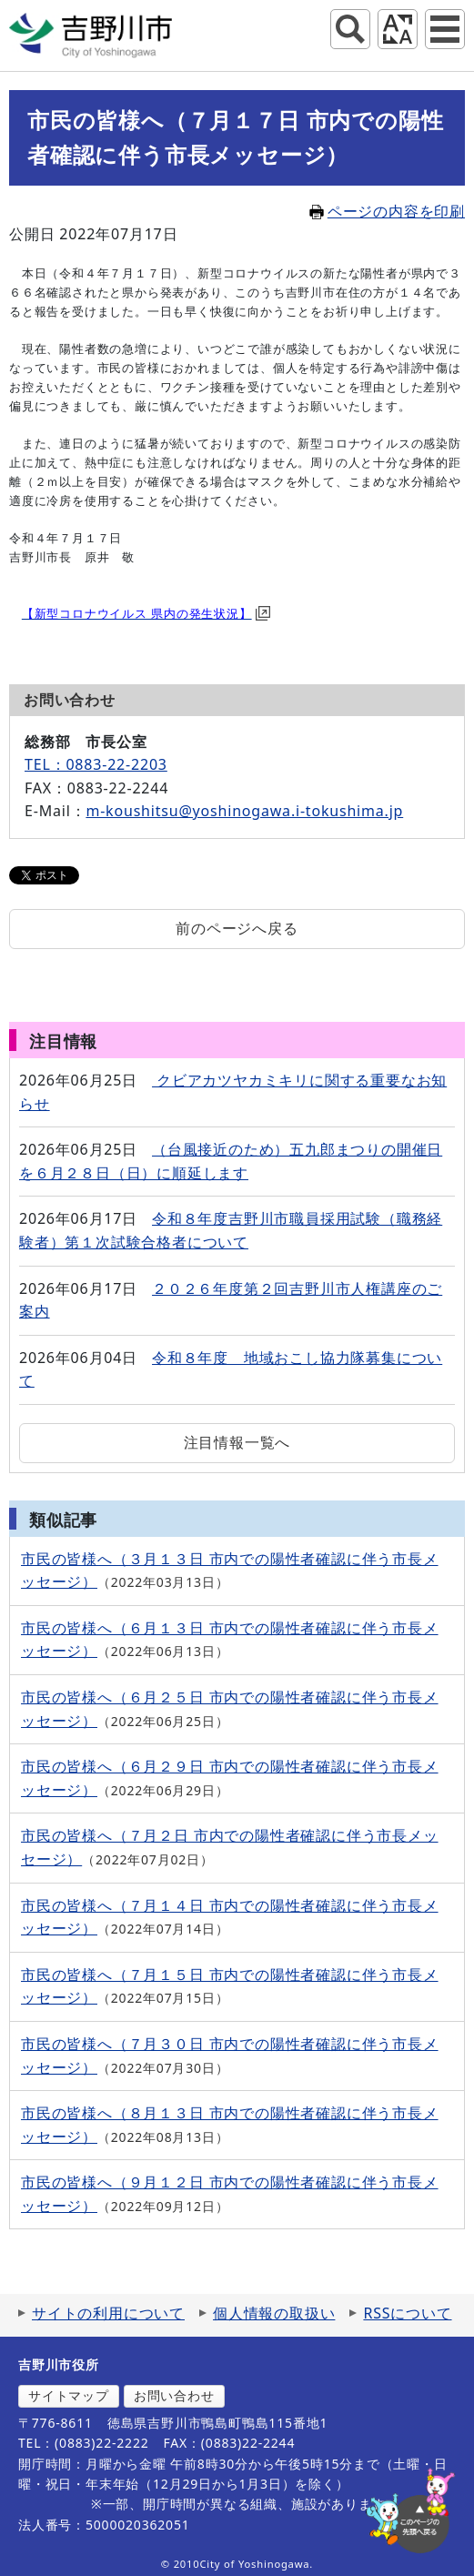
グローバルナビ (445, 29)
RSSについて (407, 2313)
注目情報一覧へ (237, 1442)
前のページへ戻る (237, 928)
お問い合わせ (174, 2395)
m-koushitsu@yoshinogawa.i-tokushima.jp (244, 811)
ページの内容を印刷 (387, 211)
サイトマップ (68, 2395)
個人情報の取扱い (274, 2313)
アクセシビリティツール (398, 29)
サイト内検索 (350, 29)
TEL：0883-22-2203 (96, 764)
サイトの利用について (108, 2313)
